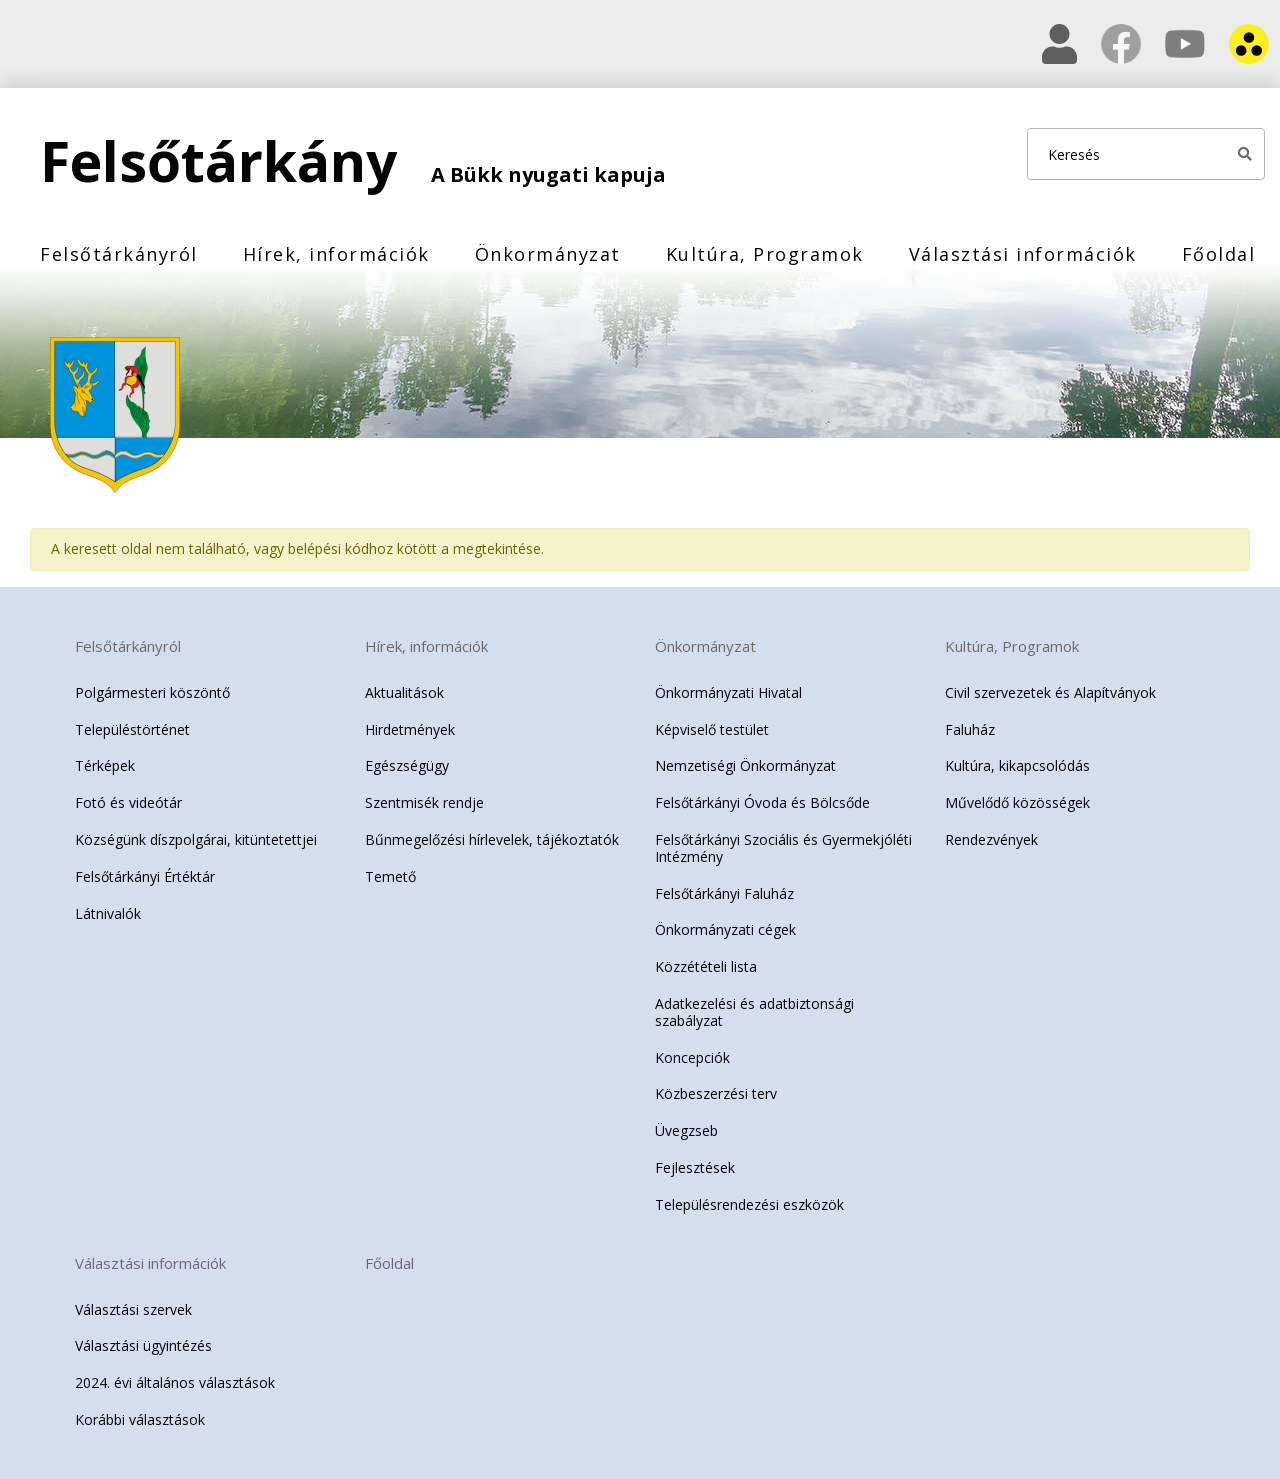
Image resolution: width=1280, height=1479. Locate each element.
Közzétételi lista (706, 966)
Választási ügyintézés (143, 1345)
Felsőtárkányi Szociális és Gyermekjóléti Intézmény (783, 848)
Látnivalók (108, 913)
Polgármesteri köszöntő (152, 692)
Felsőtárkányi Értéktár (145, 876)
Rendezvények (991, 839)
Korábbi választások (140, 1419)
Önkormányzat (548, 254)
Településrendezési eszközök (749, 1204)
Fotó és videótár (128, 802)
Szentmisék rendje (424, 802)
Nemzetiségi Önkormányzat (745, 765)
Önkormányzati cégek (725, 929)
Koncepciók (692, 1057)
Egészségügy (407, 765)
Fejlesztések (695, 1167)
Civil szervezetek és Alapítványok (1050, 692)
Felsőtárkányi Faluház (724, 893)
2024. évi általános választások (175, 1382)
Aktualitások (404, 692)
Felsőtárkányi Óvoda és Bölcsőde (762, 802)
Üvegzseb (686, 1130)
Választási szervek (133, 1309)
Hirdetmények (410, 729)
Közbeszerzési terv (716, 1093)
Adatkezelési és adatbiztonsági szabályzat (754, 1012)
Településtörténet (132, 729)
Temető (390, 876)
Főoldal (1219, 254)
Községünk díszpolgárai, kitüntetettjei (196, 839)
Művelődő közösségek (1017, 802)
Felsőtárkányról (119, 254)
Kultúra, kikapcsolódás (1017, 765)
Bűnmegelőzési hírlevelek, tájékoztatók (492, 839)
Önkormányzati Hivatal (728, 692)
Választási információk (1023, 254)
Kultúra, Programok (765, 254)
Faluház (970, 729)
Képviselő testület (712, 729)
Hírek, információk (336, 254)
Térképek (105, 765)
